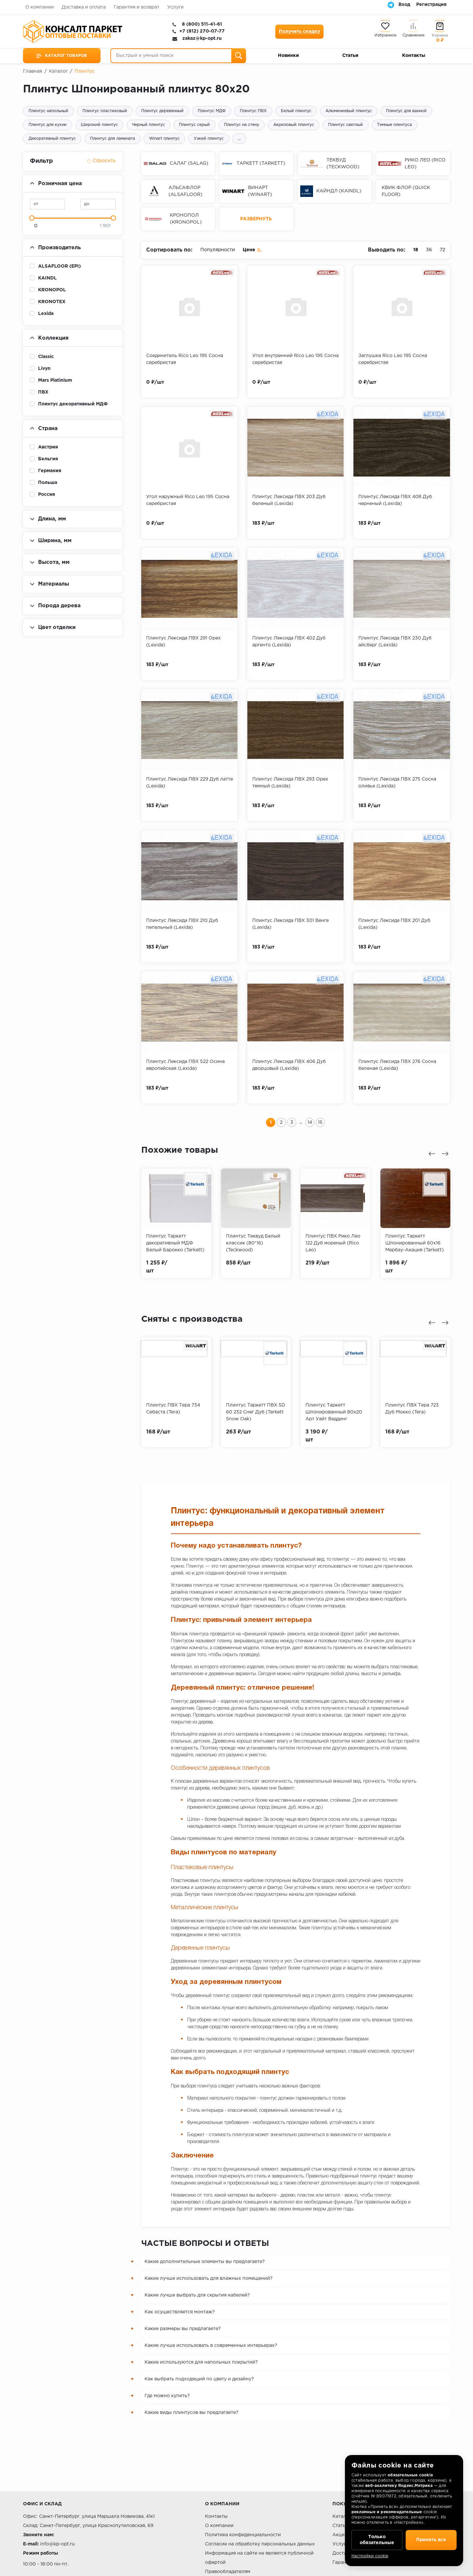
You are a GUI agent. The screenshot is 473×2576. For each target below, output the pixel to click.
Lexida (46, 314)
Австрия (48, 447)
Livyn (44, 369)
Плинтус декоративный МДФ (73, 404)
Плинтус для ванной (406, 111)
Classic (46, 357)
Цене (252, 249)
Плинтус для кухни (48, 125)
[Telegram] (391, 5)
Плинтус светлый (345, 125)
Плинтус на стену (241, 125)
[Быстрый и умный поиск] (178, 55)
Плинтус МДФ (212, 111)
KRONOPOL (52, 290)
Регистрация (431, 5)
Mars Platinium (55, 380)
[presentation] (432, 1153)
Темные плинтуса (394, 125)
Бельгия (48, 459)
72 (442, 250)
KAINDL (47, 278)
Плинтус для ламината (112, 138)
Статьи (350, 56)
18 (415, 250)
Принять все (431, 2540)
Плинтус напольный (48, 111)
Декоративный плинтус (52, 138)
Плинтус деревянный (162, 111)
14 (309, 1122)
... (239, 138)
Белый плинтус (296, 111)
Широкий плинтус (99, 125)
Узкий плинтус (209, 138)
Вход (404, 5)
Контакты (413, 56)
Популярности (217, 250)
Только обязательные (377, 2540)
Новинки (288, 56)
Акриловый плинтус (293, 125)
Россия (46, 494)
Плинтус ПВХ (253, 111)
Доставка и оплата (84, 7)
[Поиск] (238, 55)
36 (429, 250)
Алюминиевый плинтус (349, 111)
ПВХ (43, 392)
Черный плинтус (148, 125)
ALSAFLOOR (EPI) (59, 266)
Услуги (175, 7)
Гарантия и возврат (136, 7)
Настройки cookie (369, 2556)
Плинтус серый (194, 125)
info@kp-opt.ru (57, 2544)
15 (320, 1122)
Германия (49, 471)
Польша (47, 483)
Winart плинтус (164, 138)
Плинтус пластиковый (104, 111)
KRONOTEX (51, 302)
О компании (39, 7)
